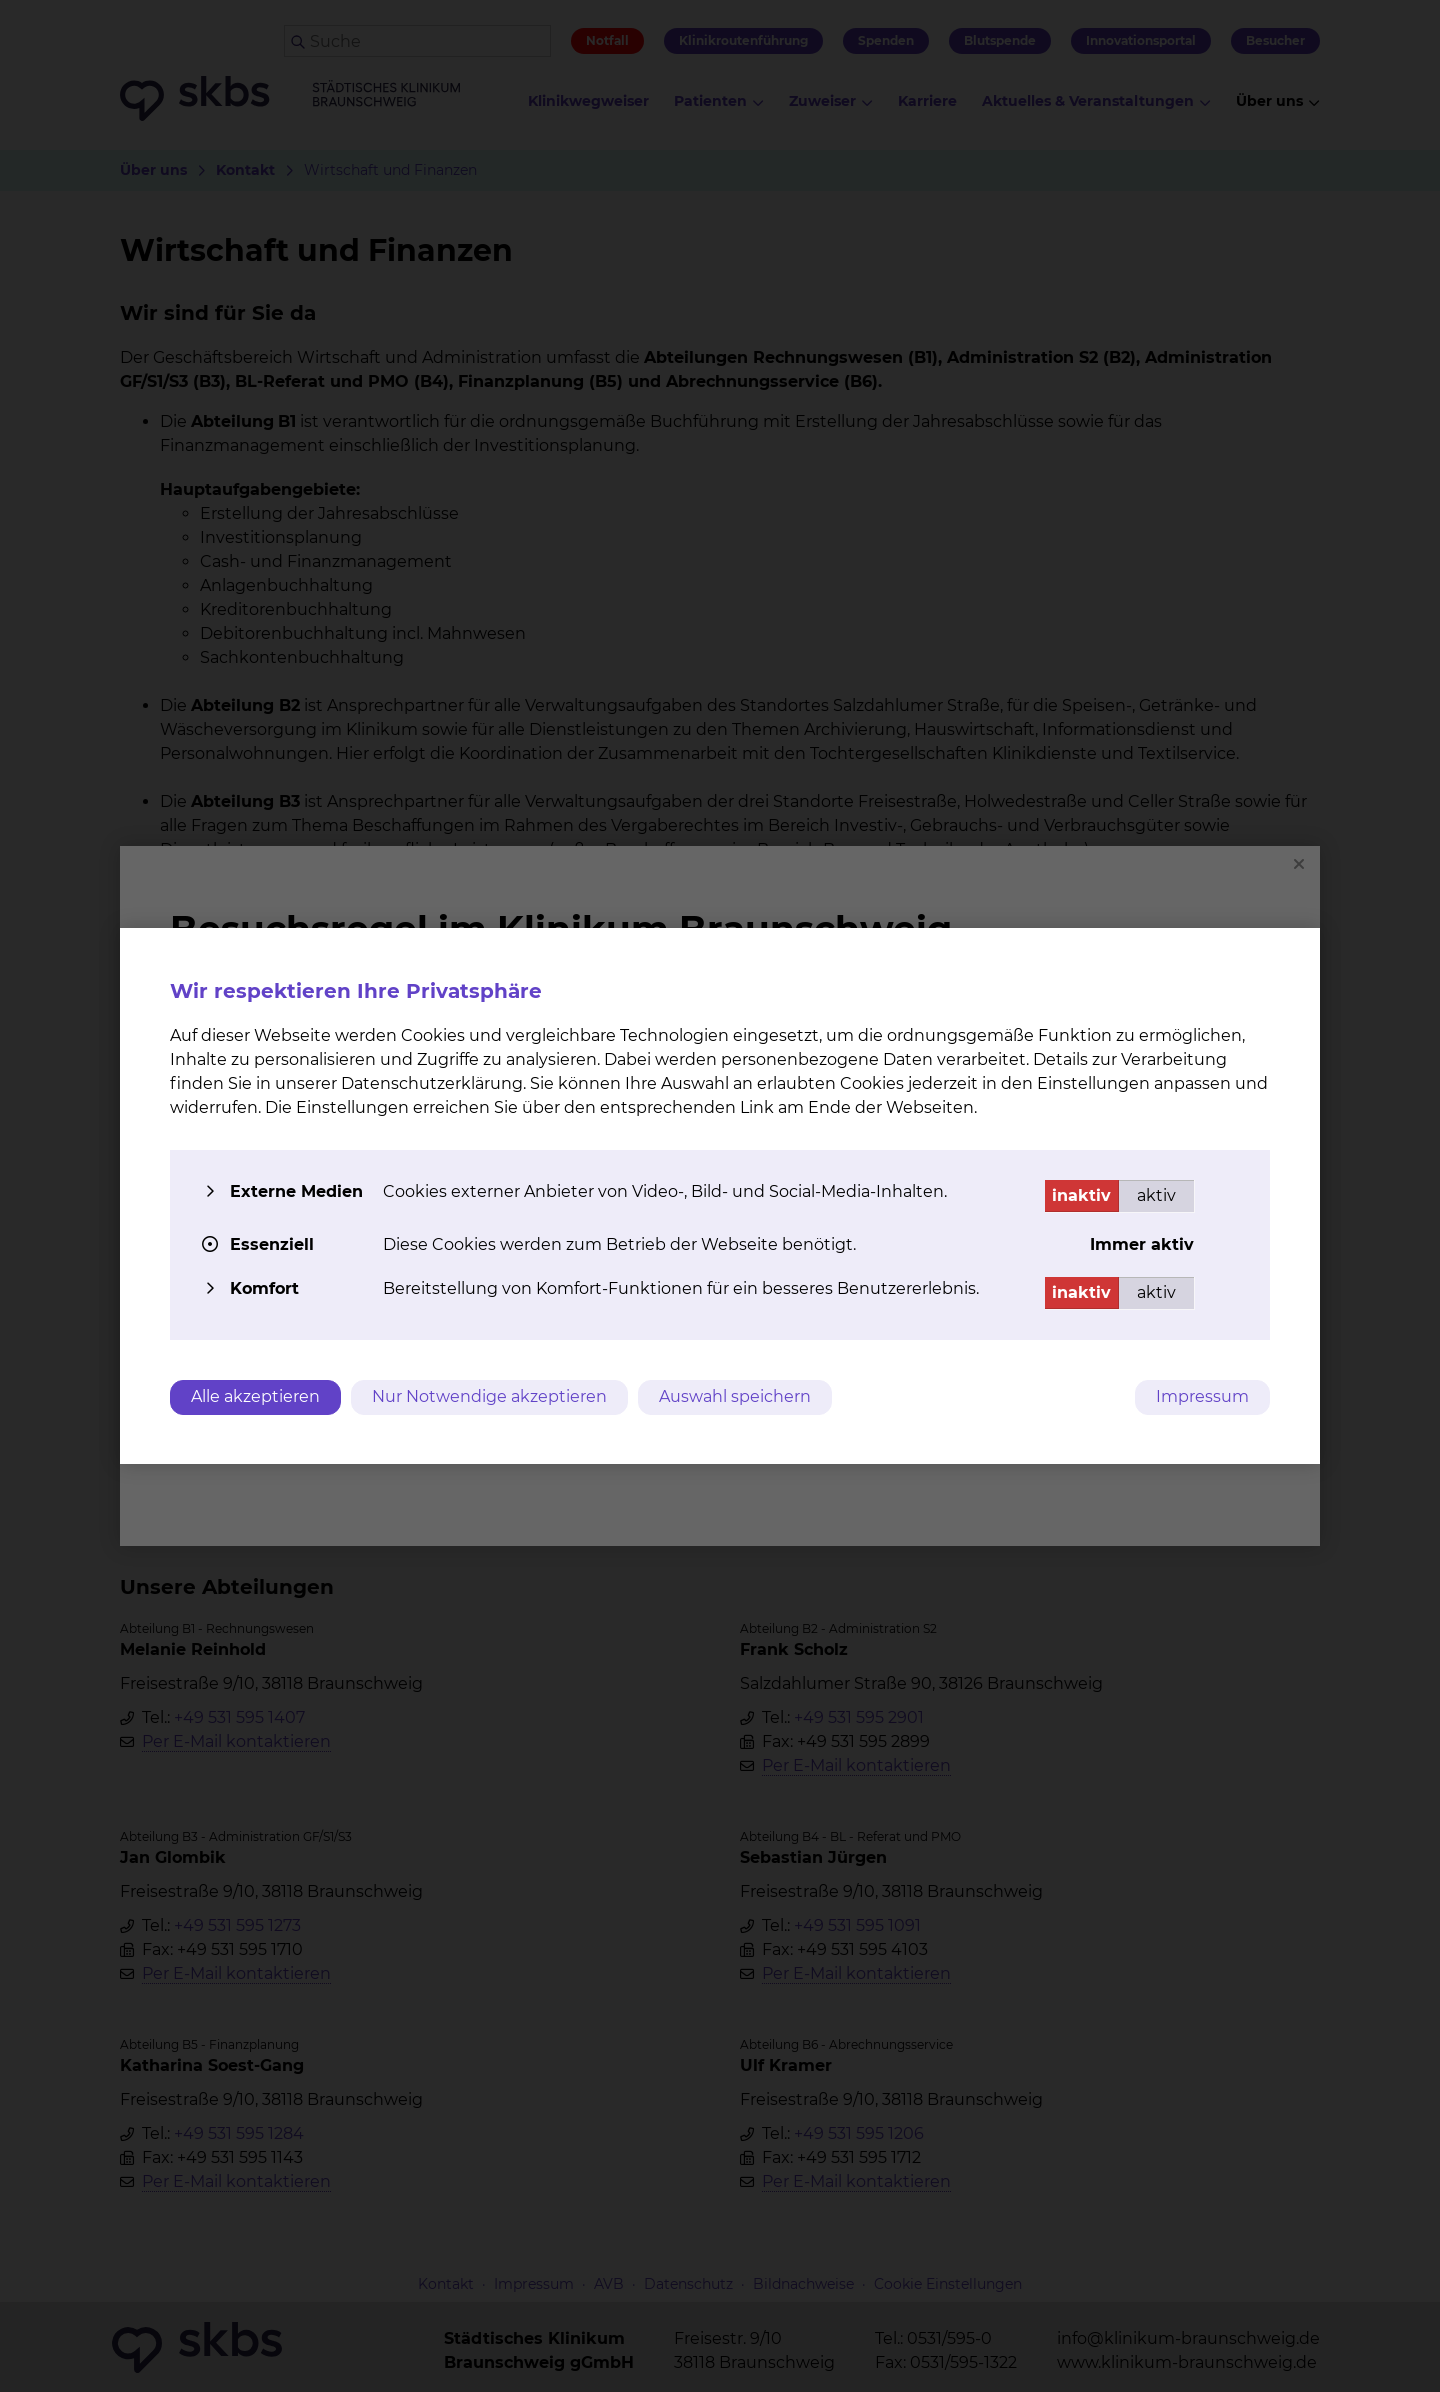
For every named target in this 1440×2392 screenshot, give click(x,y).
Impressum (1202, 1396)
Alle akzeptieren (255, 1396)
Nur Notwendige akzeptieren (489, 1396)
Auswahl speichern (735, 1396)
